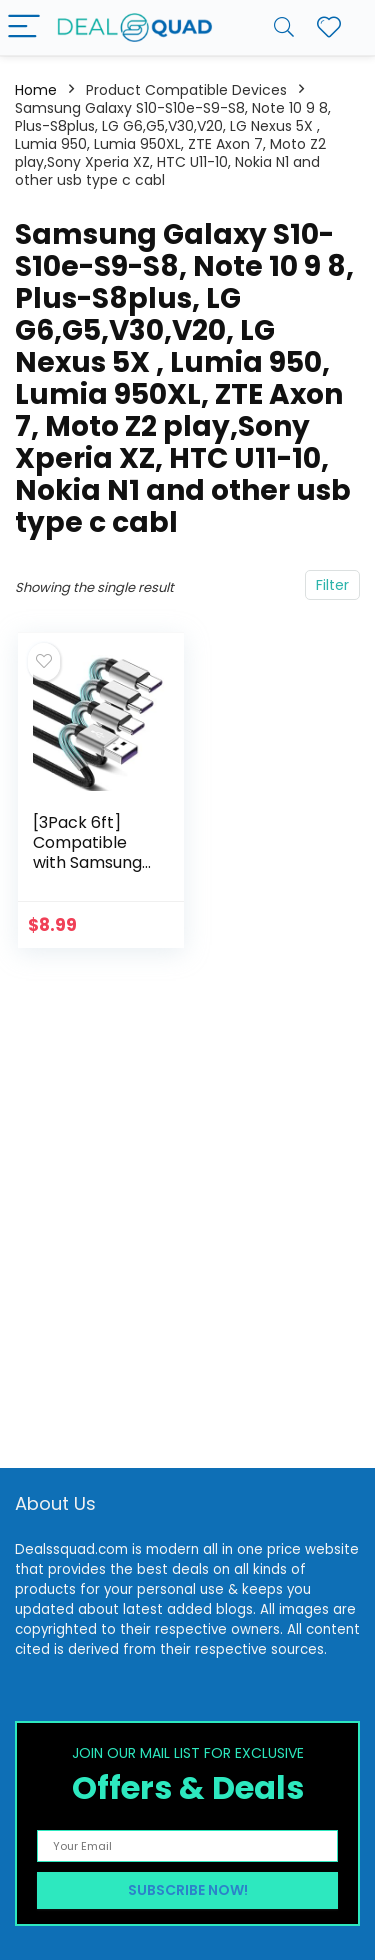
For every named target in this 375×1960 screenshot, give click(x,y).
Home (36, 90)
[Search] (284, 27)
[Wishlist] (329, 27)
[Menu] (24, 27)
